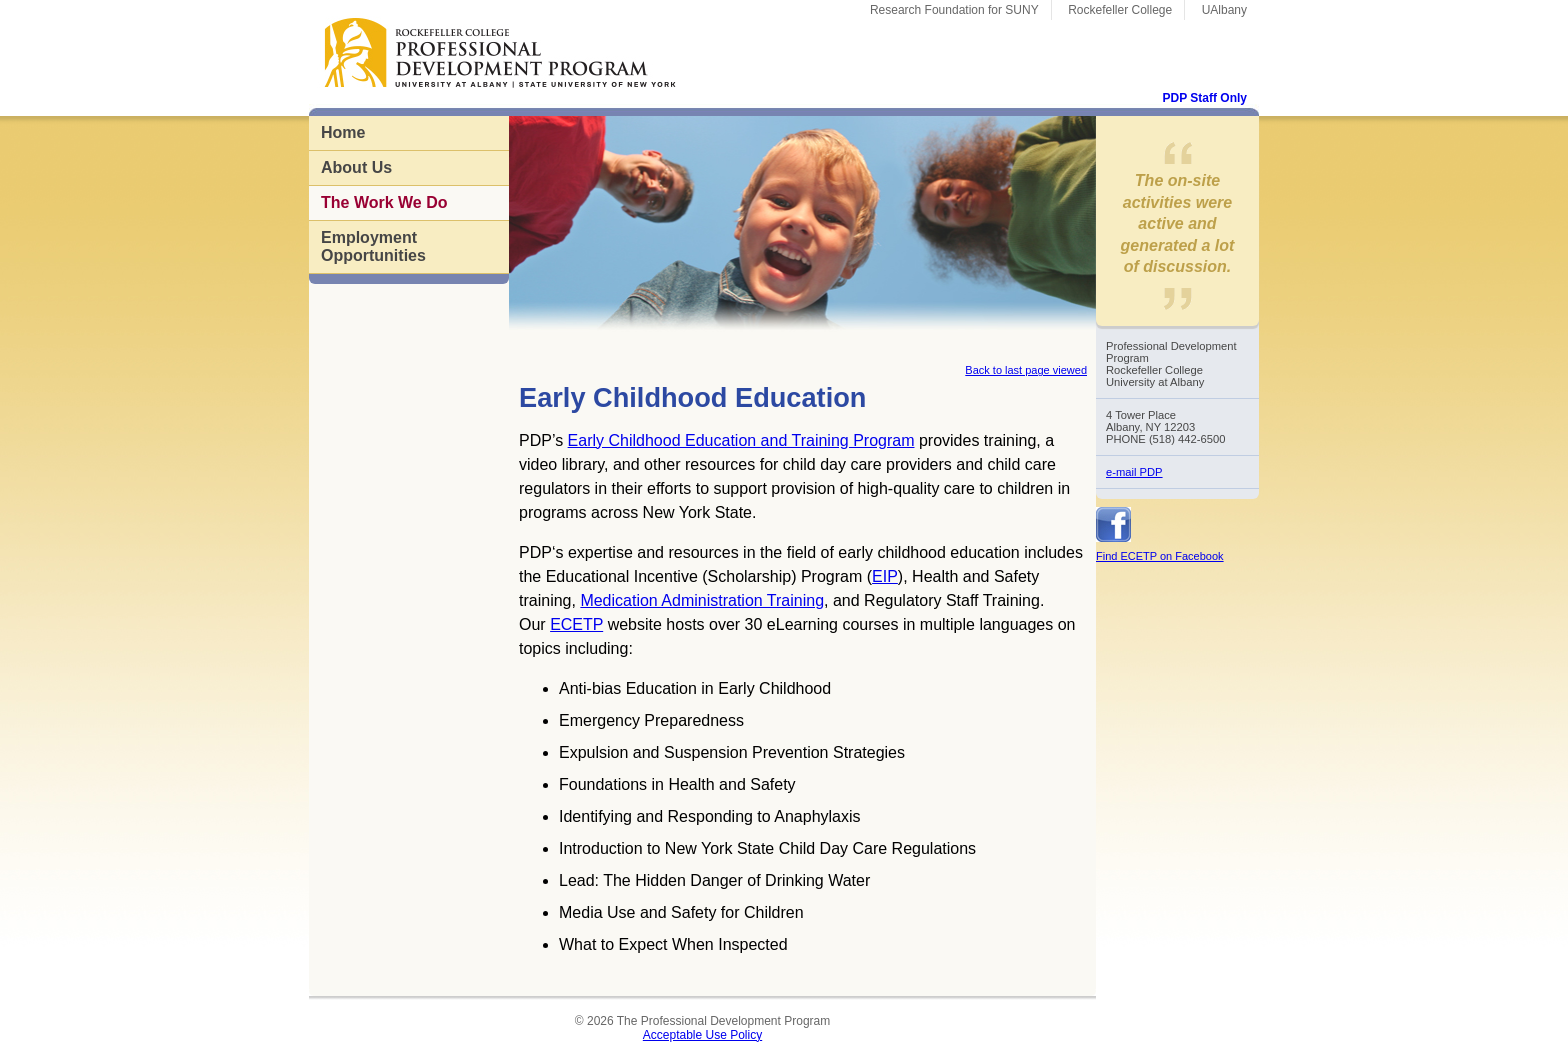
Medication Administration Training (702, 600)
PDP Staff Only (1205, 98)
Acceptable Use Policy (702, 1035)
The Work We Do (384, 202)
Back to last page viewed (1026, 370)
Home (343, 132)
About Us (356, 167)
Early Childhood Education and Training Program (741, 440)
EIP (885, 576)
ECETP (576, 624)
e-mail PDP (1134, 472)
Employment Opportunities (373, 246)
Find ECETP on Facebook (1160, 556)
